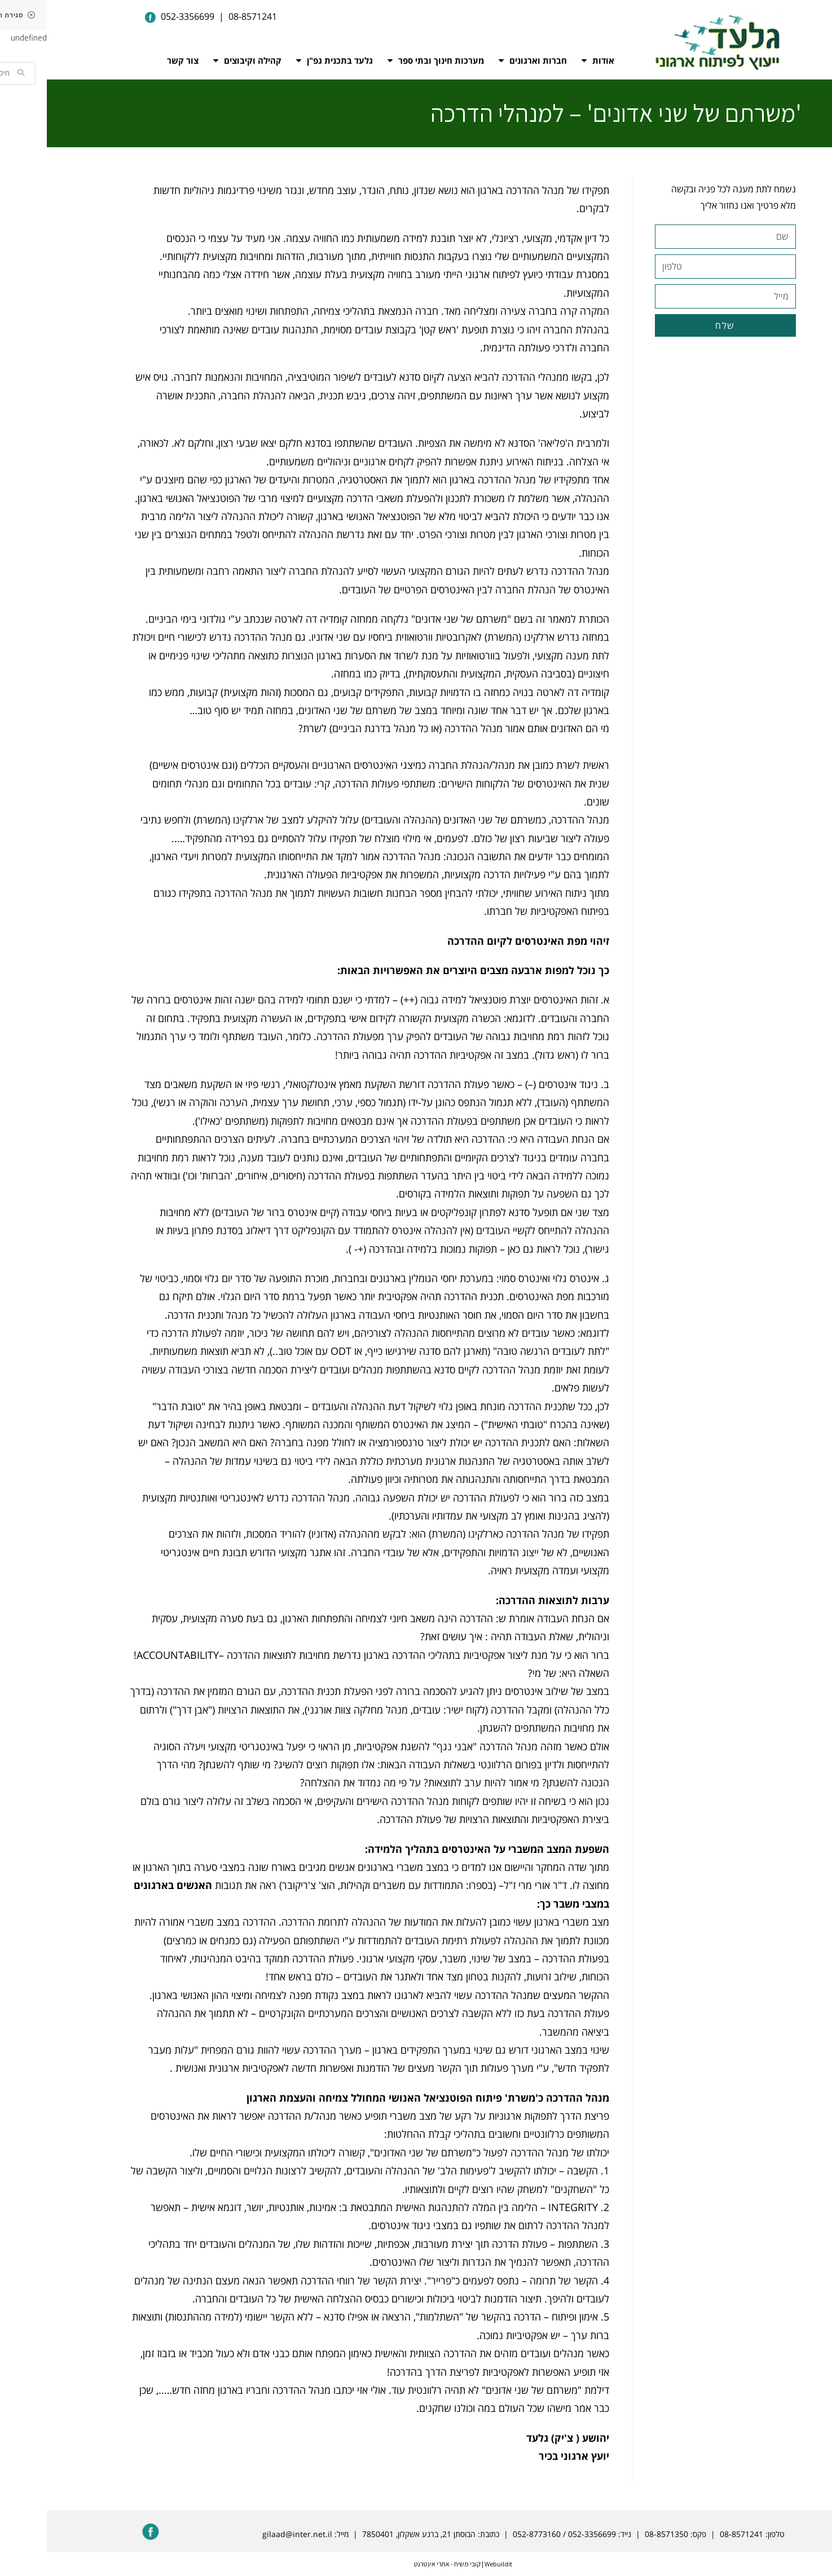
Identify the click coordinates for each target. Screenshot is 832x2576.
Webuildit (451, 2564)
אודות (551, 60)
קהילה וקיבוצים (200, 60)
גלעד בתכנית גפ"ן (287, 60)
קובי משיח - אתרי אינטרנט (400, 2564)
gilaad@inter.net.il (250, 2534)
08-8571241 (694, 2534)
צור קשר (136, 60)
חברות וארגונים (486, 60)
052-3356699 (545, 2534)
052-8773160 (490, 2534)
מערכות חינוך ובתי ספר (389, 60)
